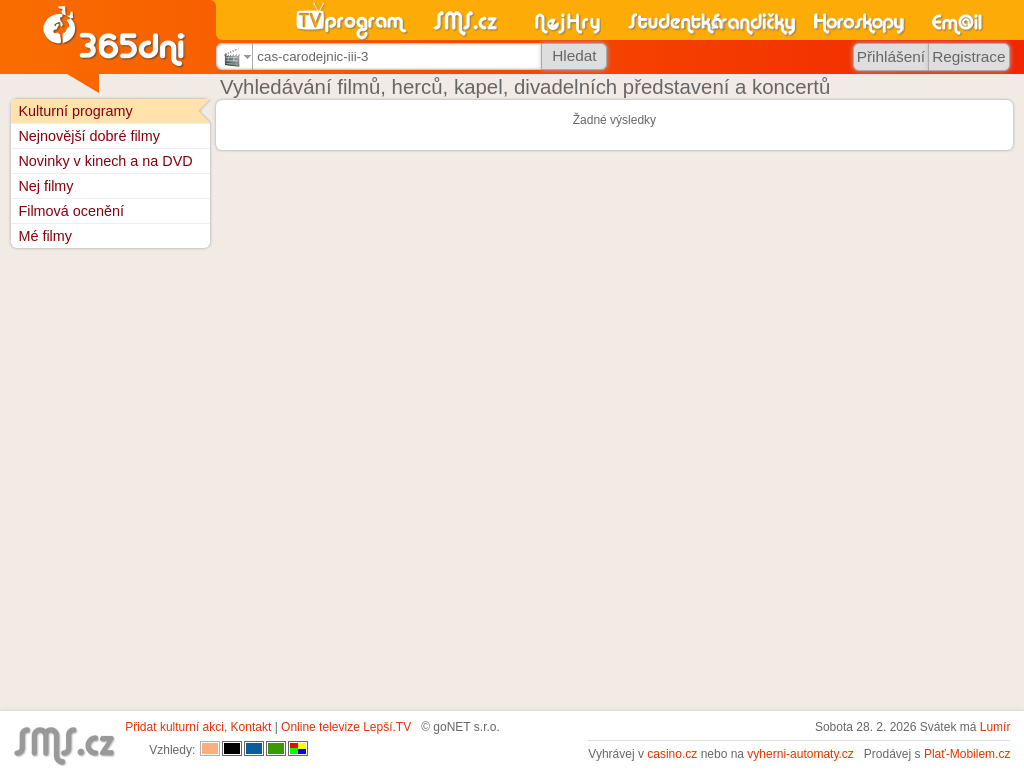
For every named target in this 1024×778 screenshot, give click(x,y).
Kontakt (251, 727)
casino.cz (672, 754)
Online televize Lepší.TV (346, 727)
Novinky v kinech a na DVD (105, 161)
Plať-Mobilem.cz (967, 754)
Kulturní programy (75, 111)
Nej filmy (45, 186)
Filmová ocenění (71, 211)
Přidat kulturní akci (174, 727)
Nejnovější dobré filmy (89, 136)
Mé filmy (45, 236)
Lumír (995, 727)
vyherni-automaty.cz (800, 754)
